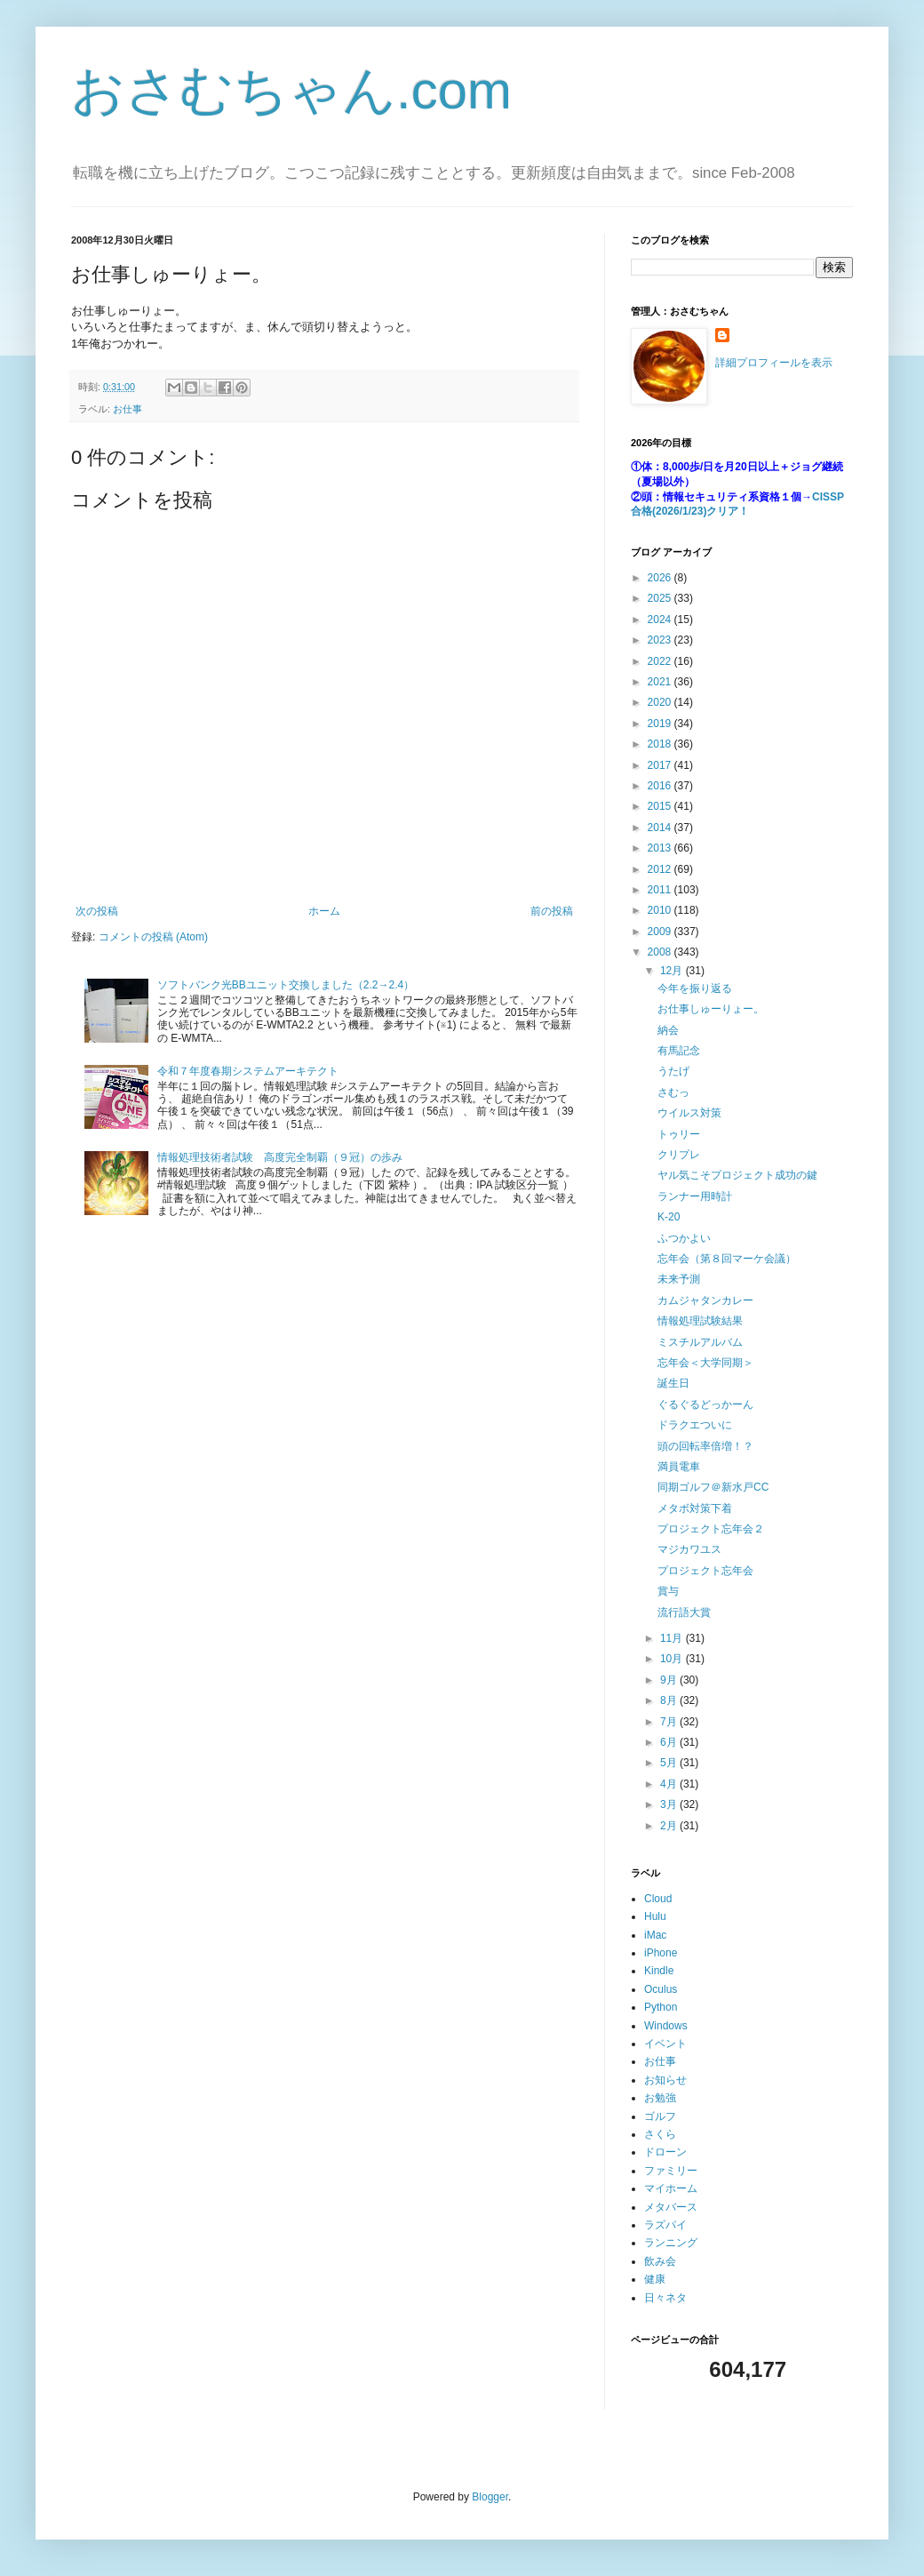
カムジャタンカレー (705, 1300)
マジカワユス (689, 1549)
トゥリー (678, 1134)
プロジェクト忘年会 (705, 1570)
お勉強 (660, 2098)
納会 (668, 1030)
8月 (670, 1700)
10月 (673, 1658)
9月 (670, 1680)
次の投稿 (97, 911)
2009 (661, 931)
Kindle (658, 1970)
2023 (661, 640)
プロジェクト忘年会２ (710, 1529)
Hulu (655, 1916)
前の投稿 (551, 911)
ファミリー (670, 2170)
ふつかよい (684, 1238)
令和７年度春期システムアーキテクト (248, 1071)
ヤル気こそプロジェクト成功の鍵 (737, 1175)
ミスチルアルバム (700, 1342)
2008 (661, 952)
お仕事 (127, 409)
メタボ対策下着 (694, 1508)
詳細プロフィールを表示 (773, 362)
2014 (661, 827)
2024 (661, 619)
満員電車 (678, 1466)
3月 (670, 1804)
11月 (673, 1638)
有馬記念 (678, 1050)
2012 (661, 869)
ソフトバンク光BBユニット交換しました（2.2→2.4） (285, 985)
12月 (673, 970)
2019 (661, 723)
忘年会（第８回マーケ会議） (726, 1258)
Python (660, 2007)
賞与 (668, 1591)
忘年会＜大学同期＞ (705, 1362)
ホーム (324, 911)
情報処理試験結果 (700, 1321)
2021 (661, 682)
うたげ (673, 1071)
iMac (655, 1935)
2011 (661, 890)
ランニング (670, 2242)
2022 (661, 661)
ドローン (665, 2152)
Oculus (660, 1989)
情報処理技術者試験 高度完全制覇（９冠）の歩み (279, 1157)
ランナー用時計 (694, 1196)
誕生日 (673, 1383)
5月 (670, 1762)
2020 (661, 702)
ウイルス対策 (689, 1113)
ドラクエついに (694, 1425)
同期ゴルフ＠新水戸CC (713, 1487)
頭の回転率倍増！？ (705, 1446)
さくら (660, 2134)
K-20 (668, 1217)
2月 (670, 1826)
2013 (661, 848)
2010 (661, 910)
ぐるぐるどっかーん (705, 1404)
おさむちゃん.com (291, 90)
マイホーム (670, 2188)
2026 (661, 578)
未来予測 (678, 1279)
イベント (665, 2043)
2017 (661, 765)
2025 (661, 598)
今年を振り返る (694, 988)
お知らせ (665, 2080)
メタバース (670, 2207)
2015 (661, 806)
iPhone (660, 1953)
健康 (654, 2279)
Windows (666, 2026)
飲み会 (660, 2261)
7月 (670, 1722)
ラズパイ (665, 2225)
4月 (670, 1784)
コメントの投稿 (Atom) (153, 937)
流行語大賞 (684, 1612)
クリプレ (678, 1154)
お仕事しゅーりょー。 (710, 1009)
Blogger (490, 2497)
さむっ (673, 1092)
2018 (661, 744)
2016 (661, 786)
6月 (670, 1742)
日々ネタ (665, 2298)
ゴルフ (660, 2116)
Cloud (658, 1898)
